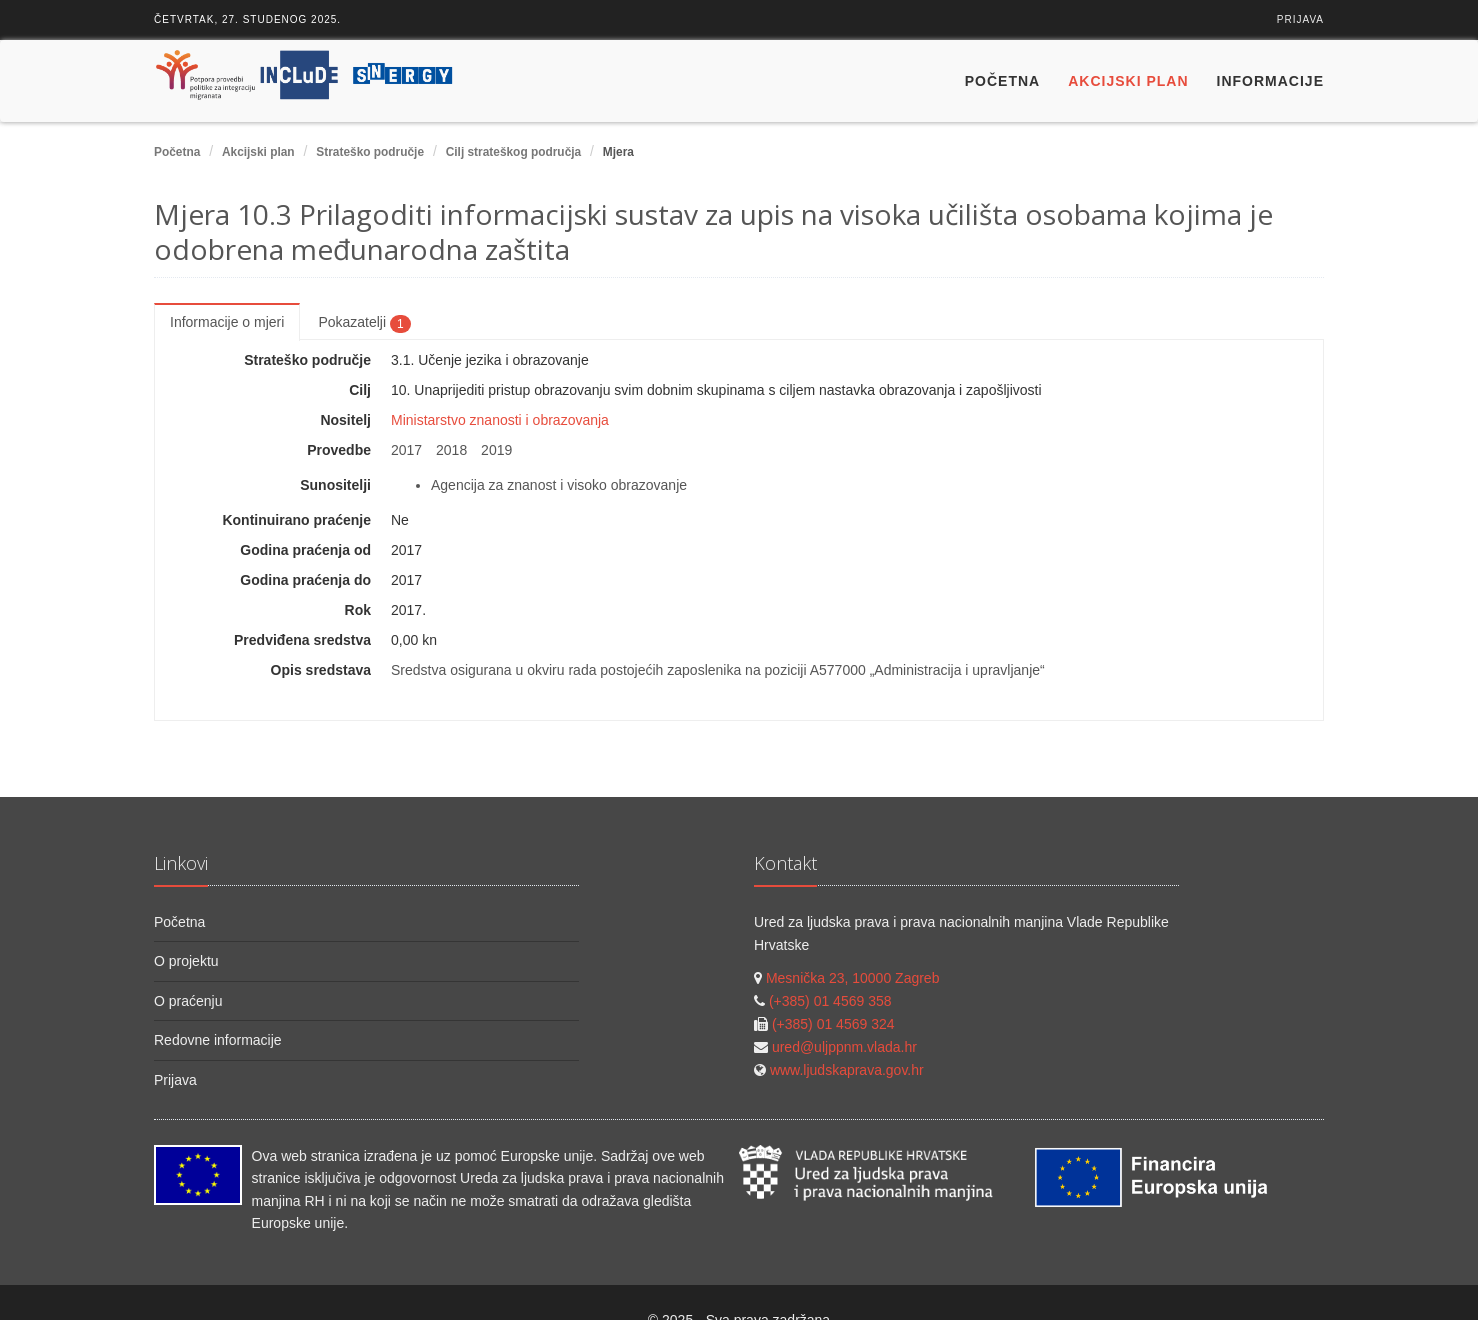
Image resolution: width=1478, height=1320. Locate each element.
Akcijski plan (1128, 81)
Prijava (1300, 19)
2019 (496, 450)
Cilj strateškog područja (513, 152)
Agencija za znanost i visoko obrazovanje (559, 485)
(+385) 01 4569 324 (833, 1024)
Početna (1002, 81)
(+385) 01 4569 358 (830, 1001)
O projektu (186, 961)
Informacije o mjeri (227, 322)
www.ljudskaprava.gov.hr (847, 1070)
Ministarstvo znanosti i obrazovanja (500, 420)
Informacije (1270, 81)
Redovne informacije (218, 1040)
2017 (406, 450)
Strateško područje (370, 152)
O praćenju (188, 1001)
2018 (451, 450)
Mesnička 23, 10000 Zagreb (853, 978)
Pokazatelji (364, 323)
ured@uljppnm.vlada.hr (844, 1047)
